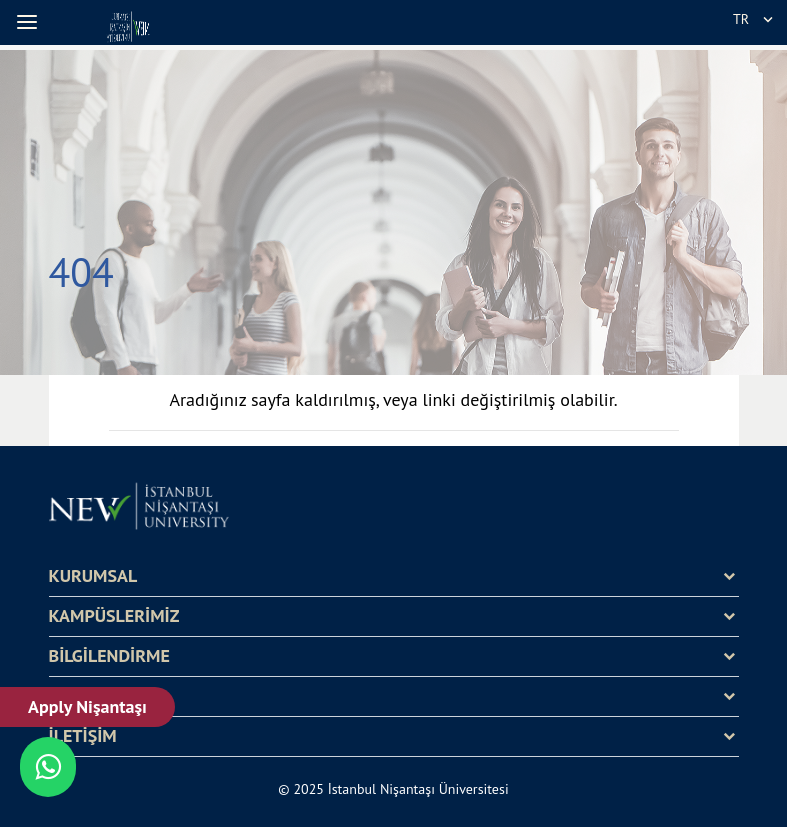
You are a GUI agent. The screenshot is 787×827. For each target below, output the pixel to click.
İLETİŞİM (83, 736)
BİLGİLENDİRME (109, 656)
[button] (30, 22)
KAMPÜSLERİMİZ (114, 616)
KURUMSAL (93, 576)
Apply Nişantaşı (87, 706)
